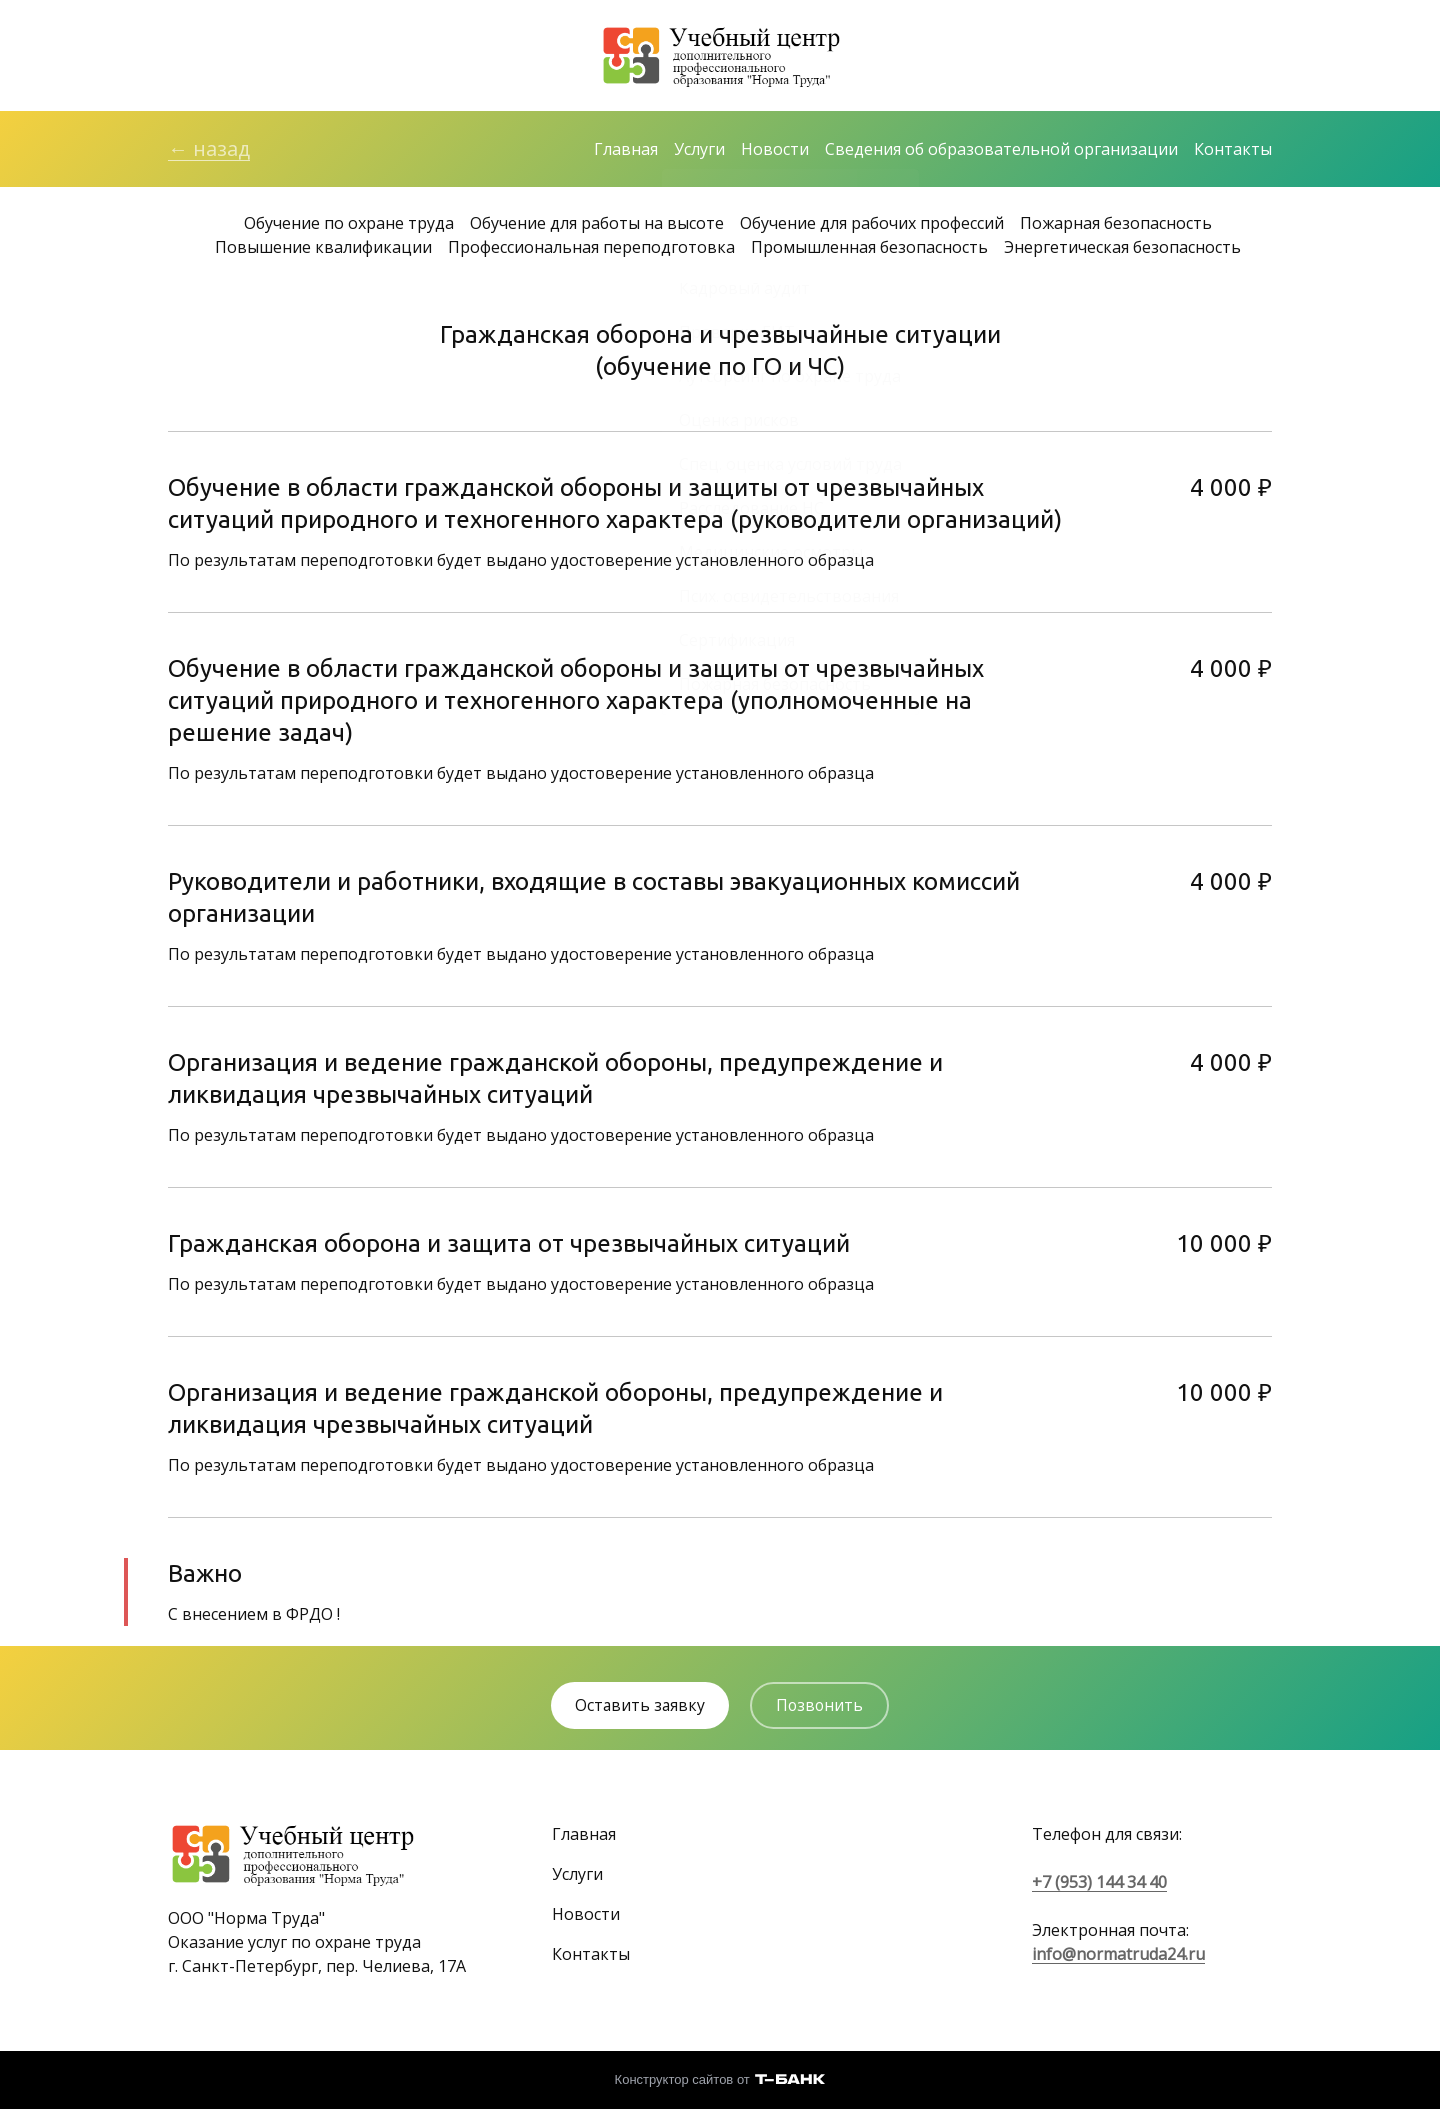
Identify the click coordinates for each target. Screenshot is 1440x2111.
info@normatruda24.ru (1118, 1955)
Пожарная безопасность (1116, 224)
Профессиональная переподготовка (591, 248)
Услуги (699, 150)
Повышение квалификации (323, 248)
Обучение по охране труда (349, 224)
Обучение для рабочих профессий (872, 224)
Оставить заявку (638, 1707)
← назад (209, 149)
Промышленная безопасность (869, 248)
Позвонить (822, 1707)
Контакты (1233, 150)
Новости (775, 150)
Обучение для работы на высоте (597, 224)
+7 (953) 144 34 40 (1099, 1883)
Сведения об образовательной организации (1001, 150)
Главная (626, 150)
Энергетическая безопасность (1122, 248)
